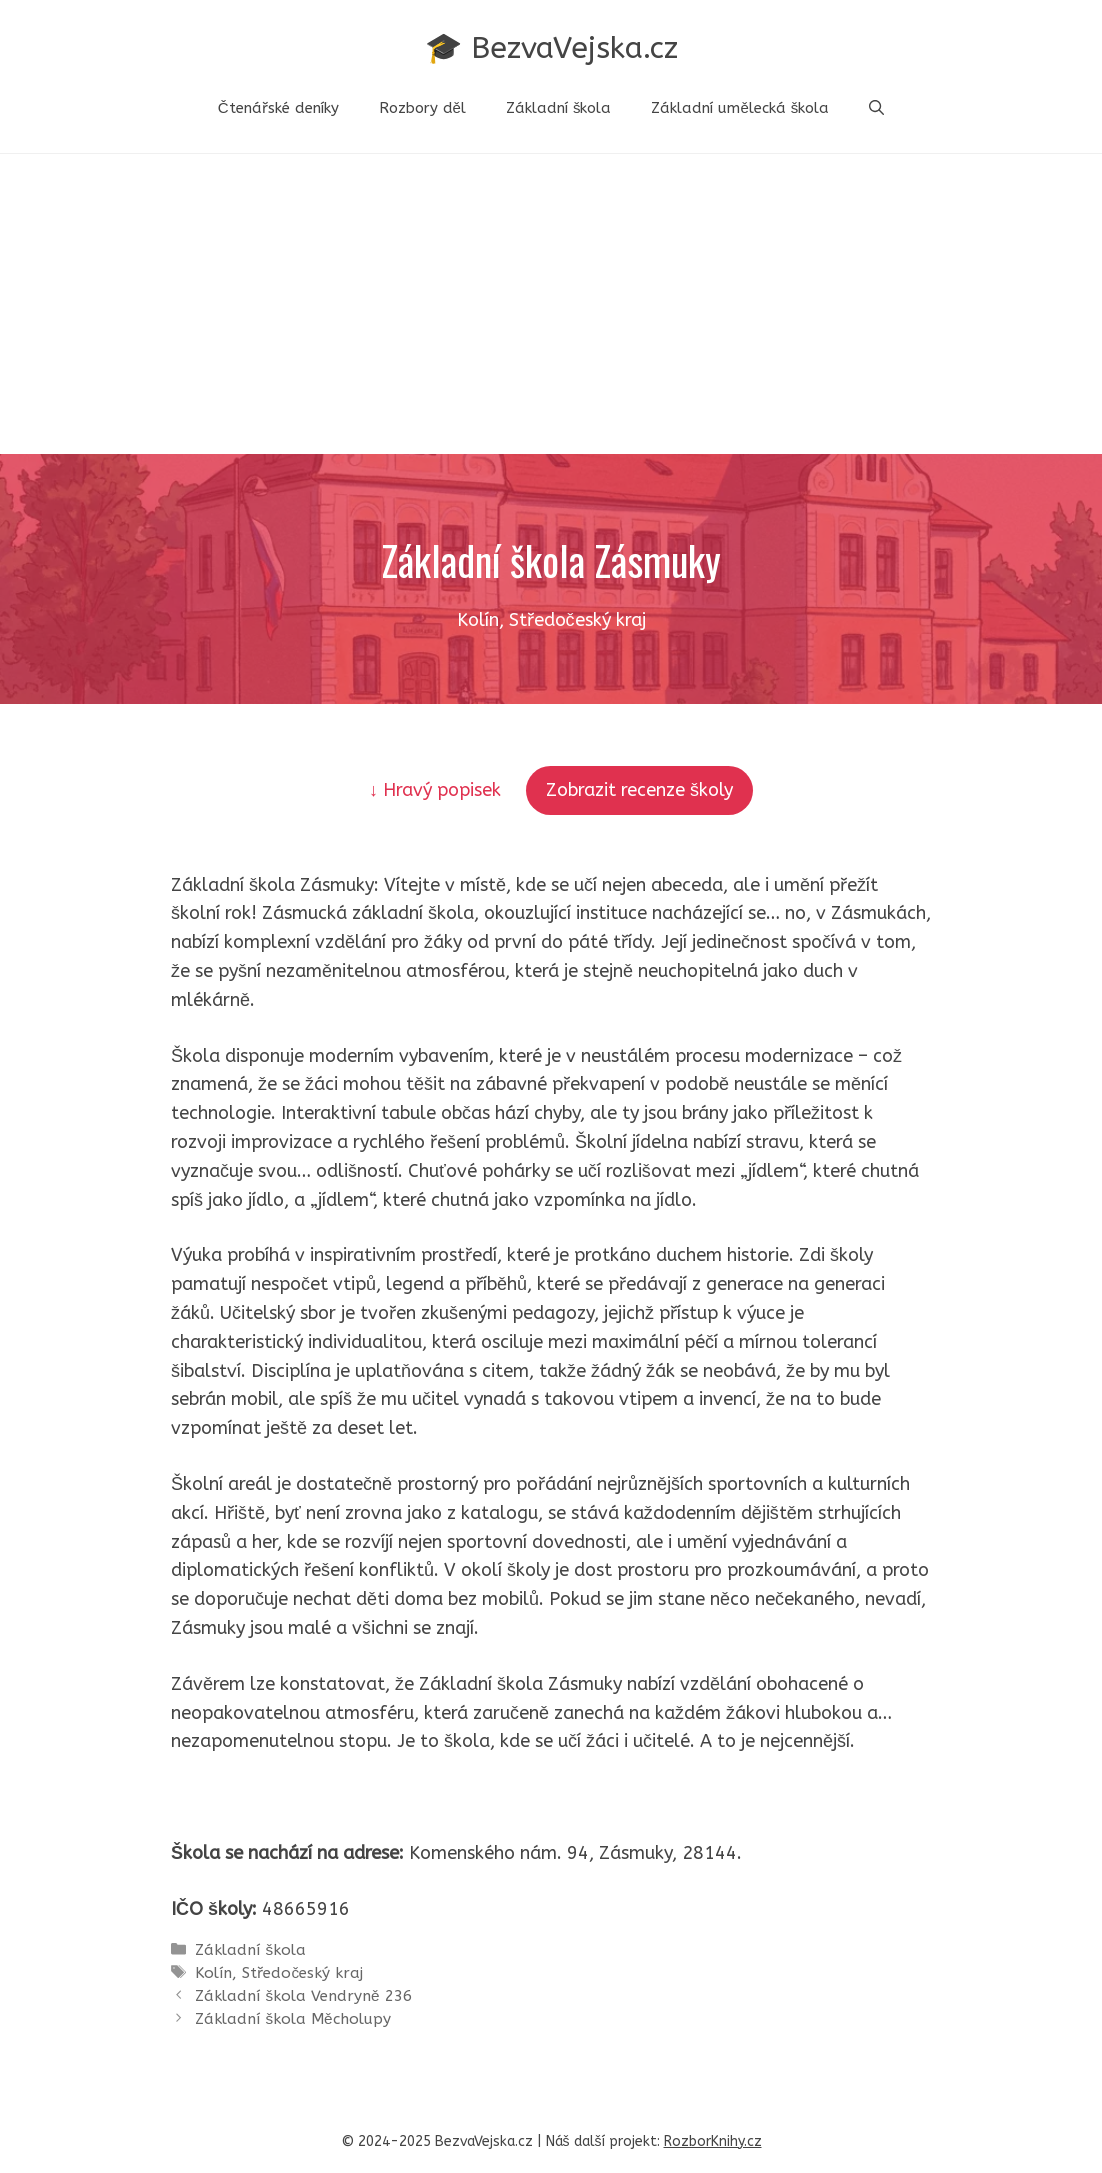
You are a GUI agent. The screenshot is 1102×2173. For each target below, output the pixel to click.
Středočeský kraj (302, 1973)
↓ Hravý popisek (437, 790)
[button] (876, 108)
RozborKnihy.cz (713, 2141)
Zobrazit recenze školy (639, 790)
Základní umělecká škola (740, 108)
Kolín (213, 1973)
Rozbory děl (422, 108)
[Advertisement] (551, 304)
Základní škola (559, 108)
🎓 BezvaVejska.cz (551, 48)
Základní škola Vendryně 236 (303, 1996)
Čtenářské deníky (278, 108)
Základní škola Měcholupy (292, 2019)
